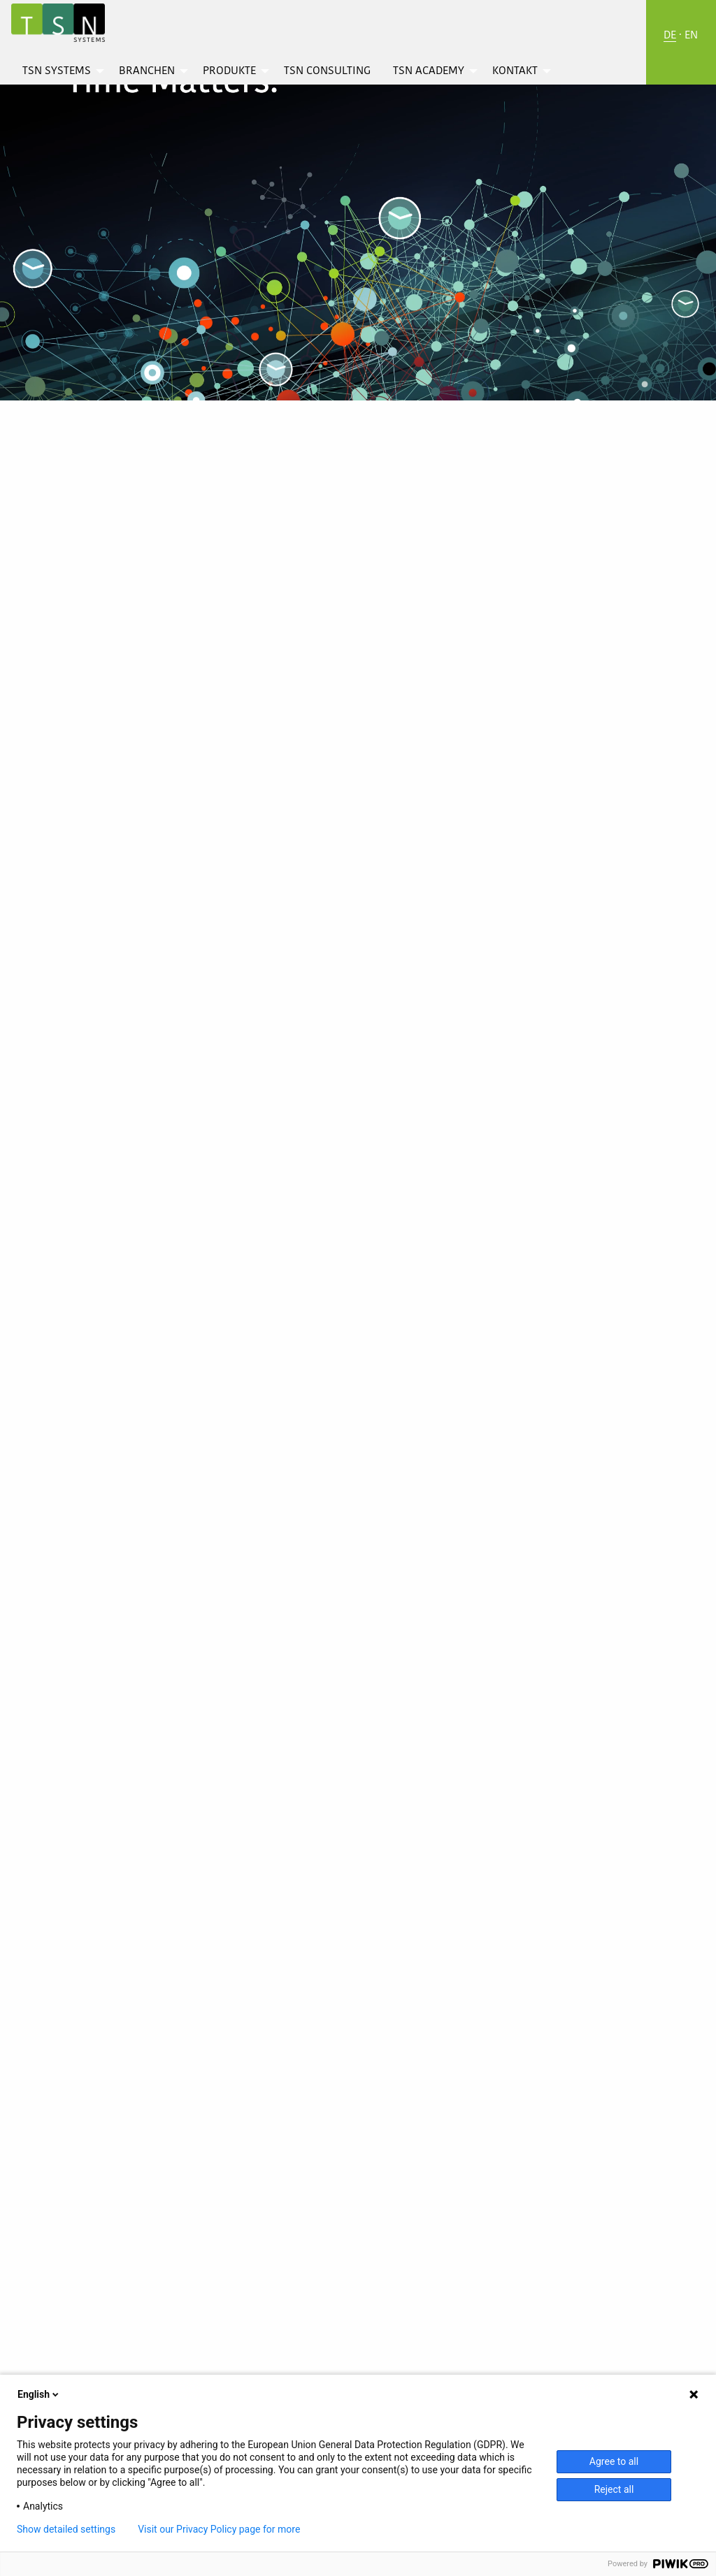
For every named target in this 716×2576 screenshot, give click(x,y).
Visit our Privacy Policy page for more (219, 2529)
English (39, 2394)
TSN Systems (56, 71)
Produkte (229, 71)
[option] (358, 201)
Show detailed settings (66, 2529)
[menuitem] (59, 70)
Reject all (614, 2489)
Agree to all (613, 2461)
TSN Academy (428, 71)
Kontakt (515, 71)
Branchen (147, 71)
